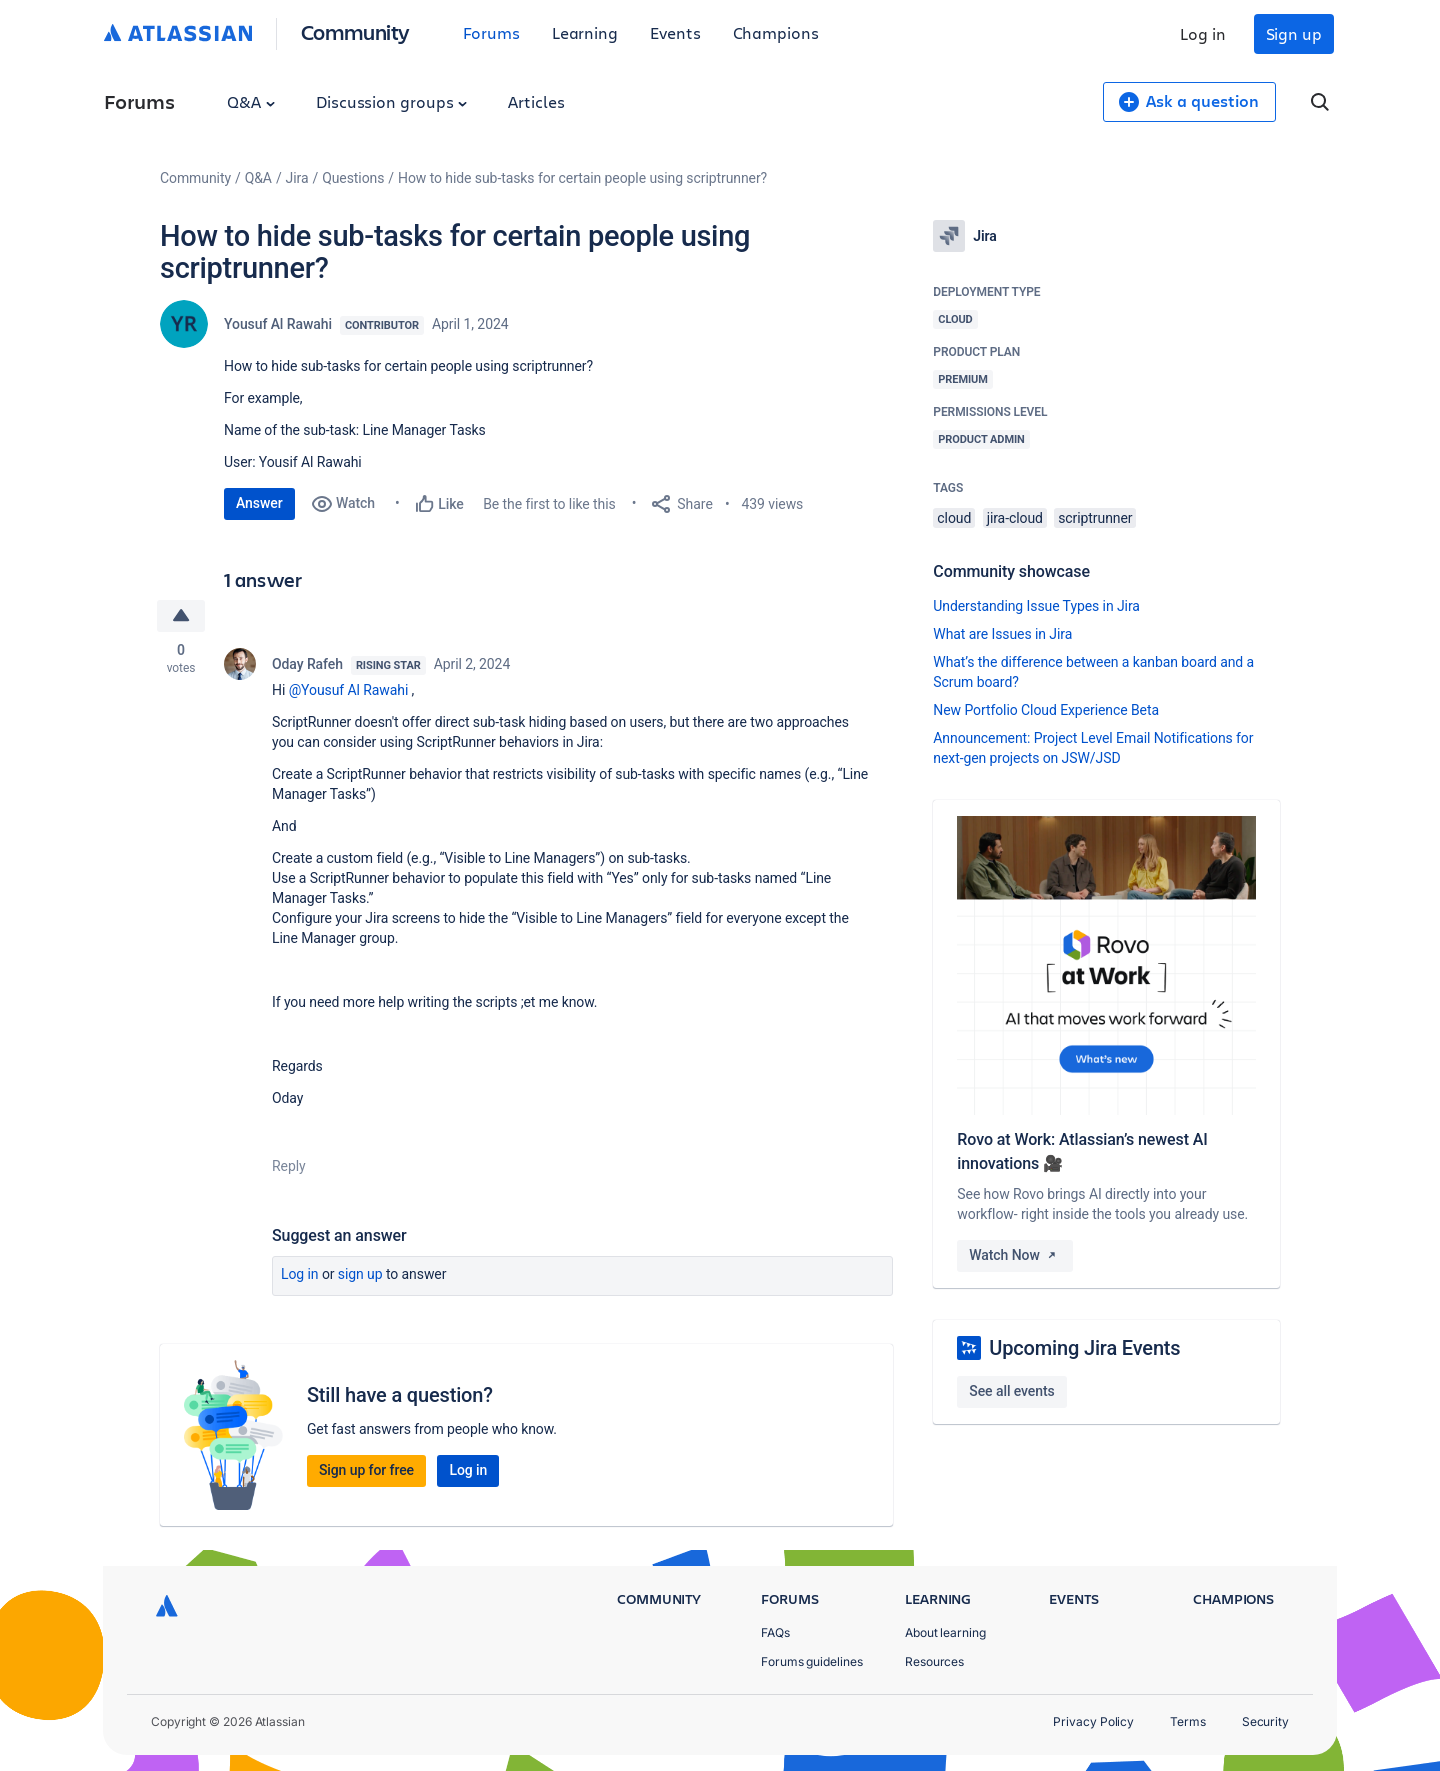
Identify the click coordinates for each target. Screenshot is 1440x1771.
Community (355, 31)
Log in (1203, 33)
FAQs (775, 1632)
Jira (297, 178)
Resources (934, 1661)
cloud (954, 518)
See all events (1011, 1391)
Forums (491, 32)
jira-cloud (1015, 518)
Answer (259, 503)
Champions (776, 32)
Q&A (251, 101)
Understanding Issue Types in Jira (1036, 606)
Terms (1188, 1721)
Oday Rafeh (307, 664)
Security (1265, 1721)
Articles (536, 101)
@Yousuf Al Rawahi (349, 690)
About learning (945, 1632)
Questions (353, 178)
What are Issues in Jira (1002, 634)
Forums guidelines (812, 1661)
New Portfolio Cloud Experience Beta (1046, 710)
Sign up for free (366, 1470)
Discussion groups (392, 101)
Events (675, 32)
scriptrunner (1095, 518)
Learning (585, 32)
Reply (289, 1166)
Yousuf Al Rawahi (278, 324)
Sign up (1294, 33)
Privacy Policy (1093, 1721)
